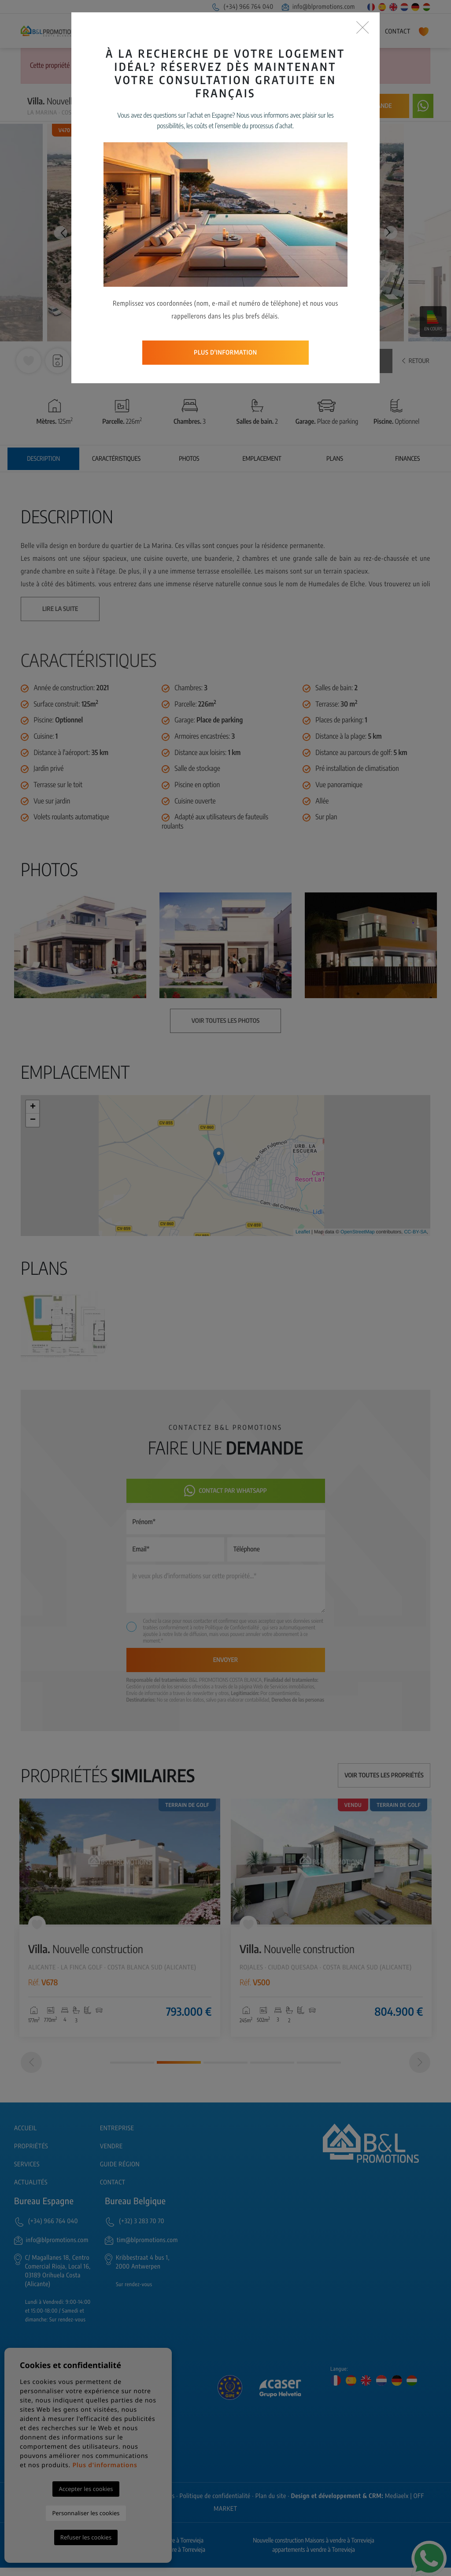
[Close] (362, 28)
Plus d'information (225, 352)
